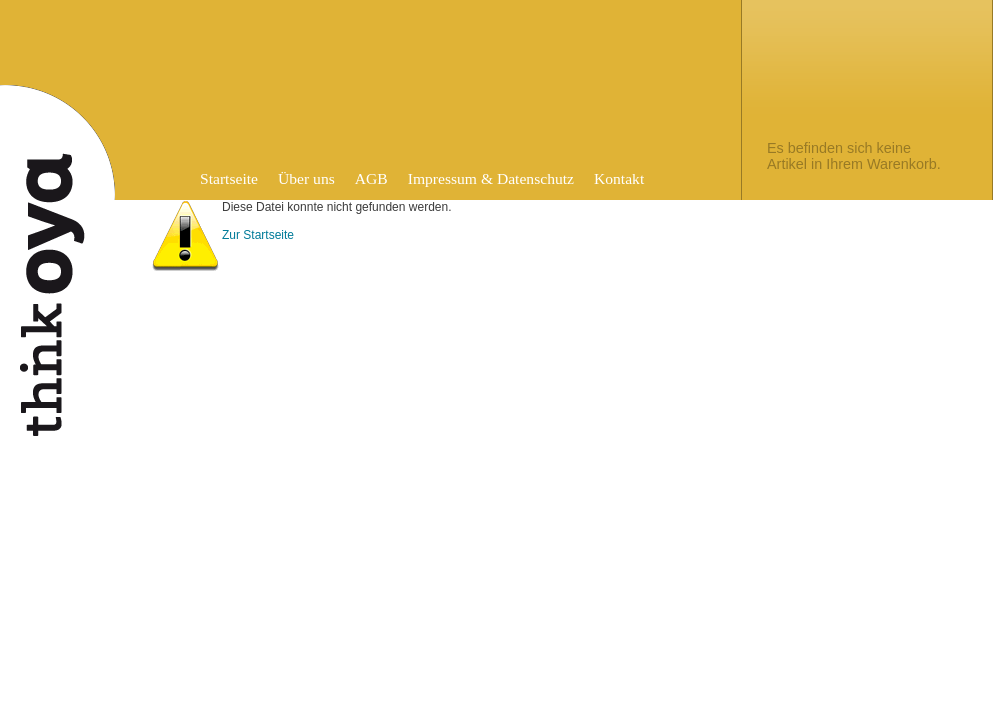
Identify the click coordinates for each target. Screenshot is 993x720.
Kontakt (619, 178)
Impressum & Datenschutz (491, 178)
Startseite (229, 178)
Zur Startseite (258, 235)
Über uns (306, 178)
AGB (371, 178)
